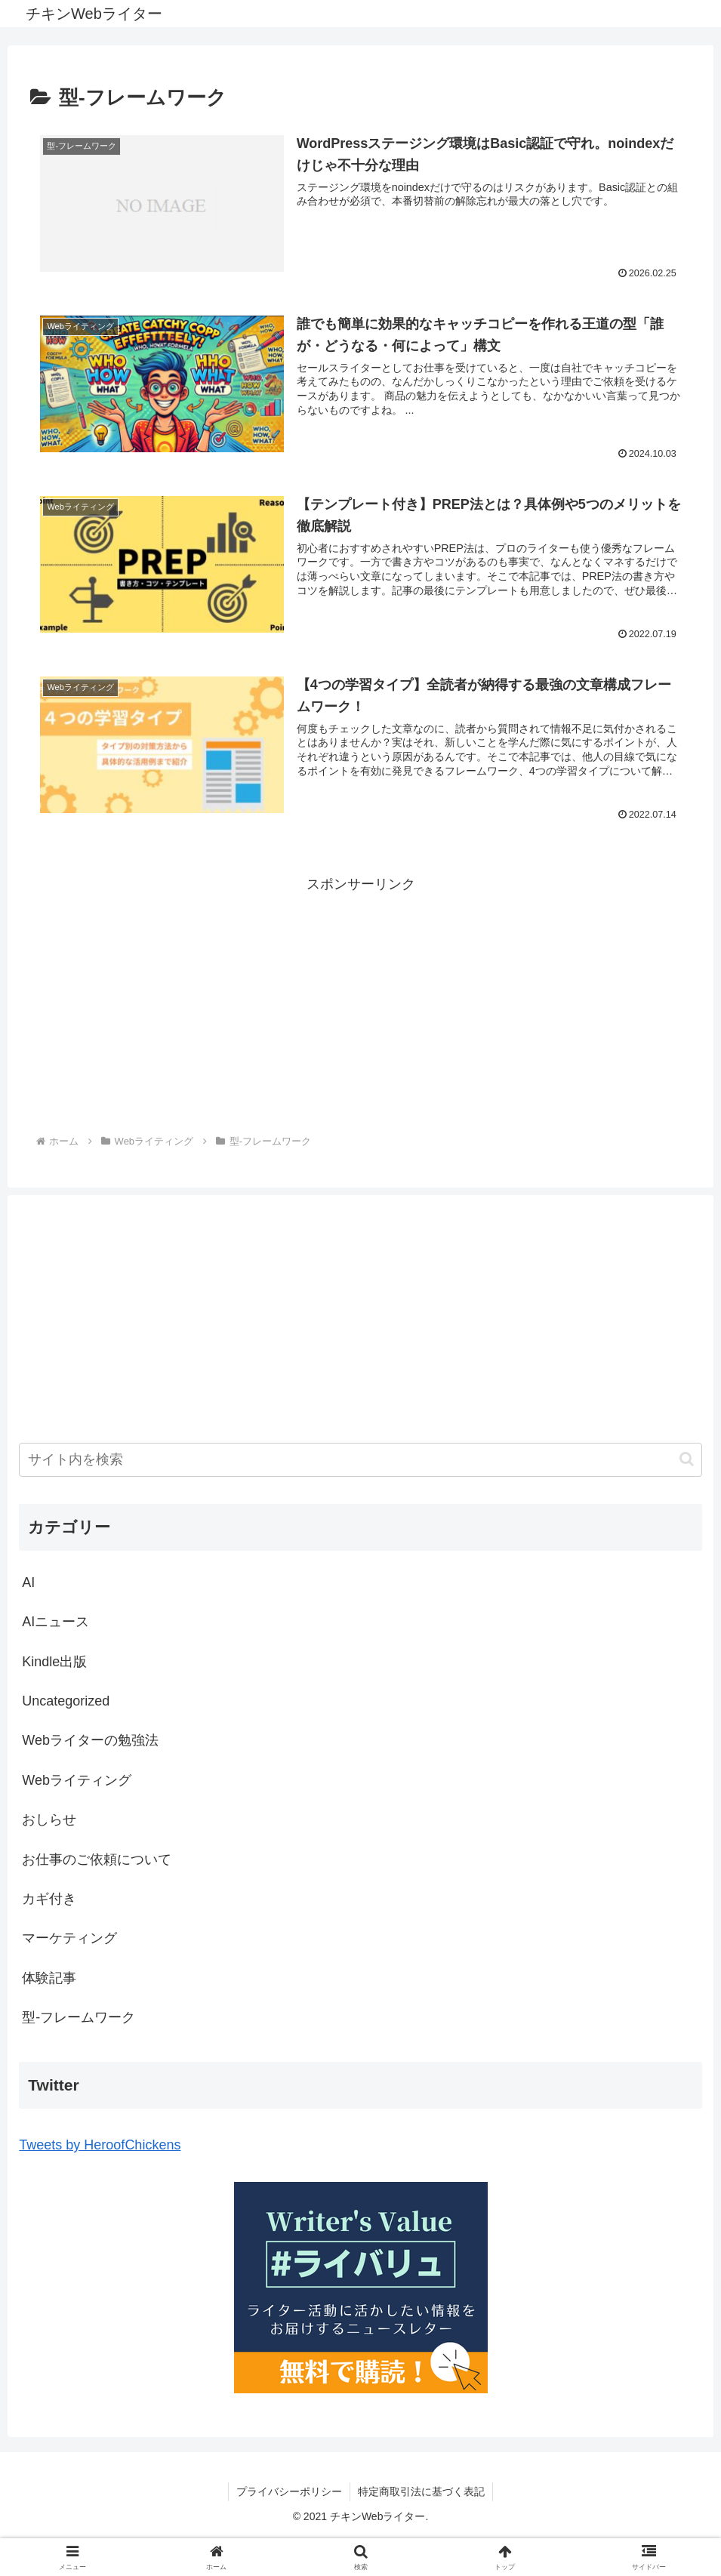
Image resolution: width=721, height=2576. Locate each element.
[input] (360, 1460)
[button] (686, 1459)
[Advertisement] (360, 1002)
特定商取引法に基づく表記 (421, 2491)
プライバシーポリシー (289, 2491)
